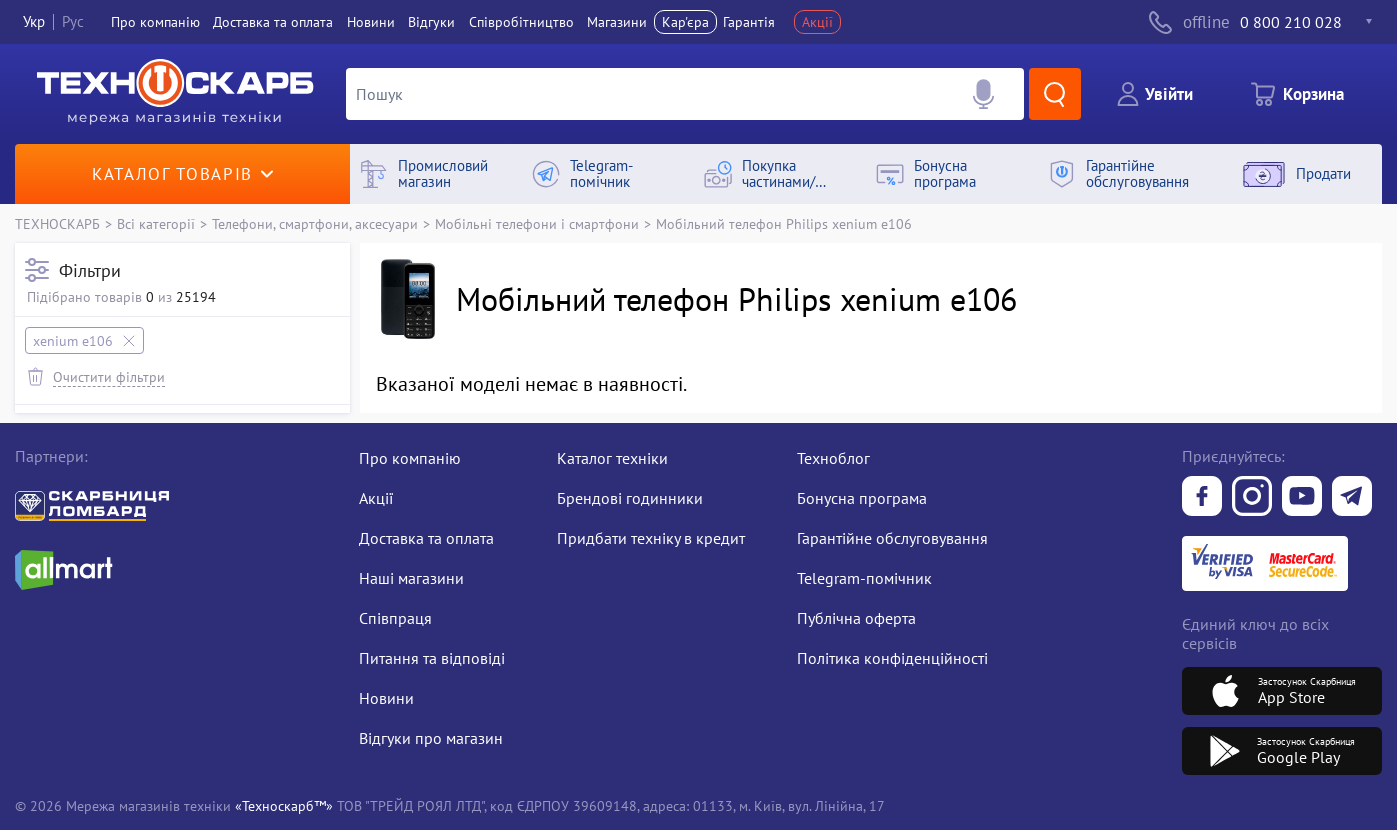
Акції (817, 22)
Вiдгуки (431, 22)
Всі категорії (156, 223)
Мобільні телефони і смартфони (537, 223)
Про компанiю (155, 22)
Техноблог (833, 458)
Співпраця (395, 618)
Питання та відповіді (432, 658)
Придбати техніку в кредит (651, 538)
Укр (34, 21)
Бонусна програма (862, 498)
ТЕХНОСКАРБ (57, 223)
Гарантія (749, 22)
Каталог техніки (612, 458)
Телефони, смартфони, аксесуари (315, 223)
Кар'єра (685, 22)
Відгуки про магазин (431, 738)
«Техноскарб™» (284, 805)
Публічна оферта (856, 618)
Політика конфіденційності (892, 658)
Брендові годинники (630, 498)
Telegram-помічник (864, 578)
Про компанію (410, 458)
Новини (371, 22)
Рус (73, 21)
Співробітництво (521, 22)
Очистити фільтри (109, 376)
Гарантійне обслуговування (892, 538)
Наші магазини (411, 578)
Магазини (617, 22)
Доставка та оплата (273, 22)
